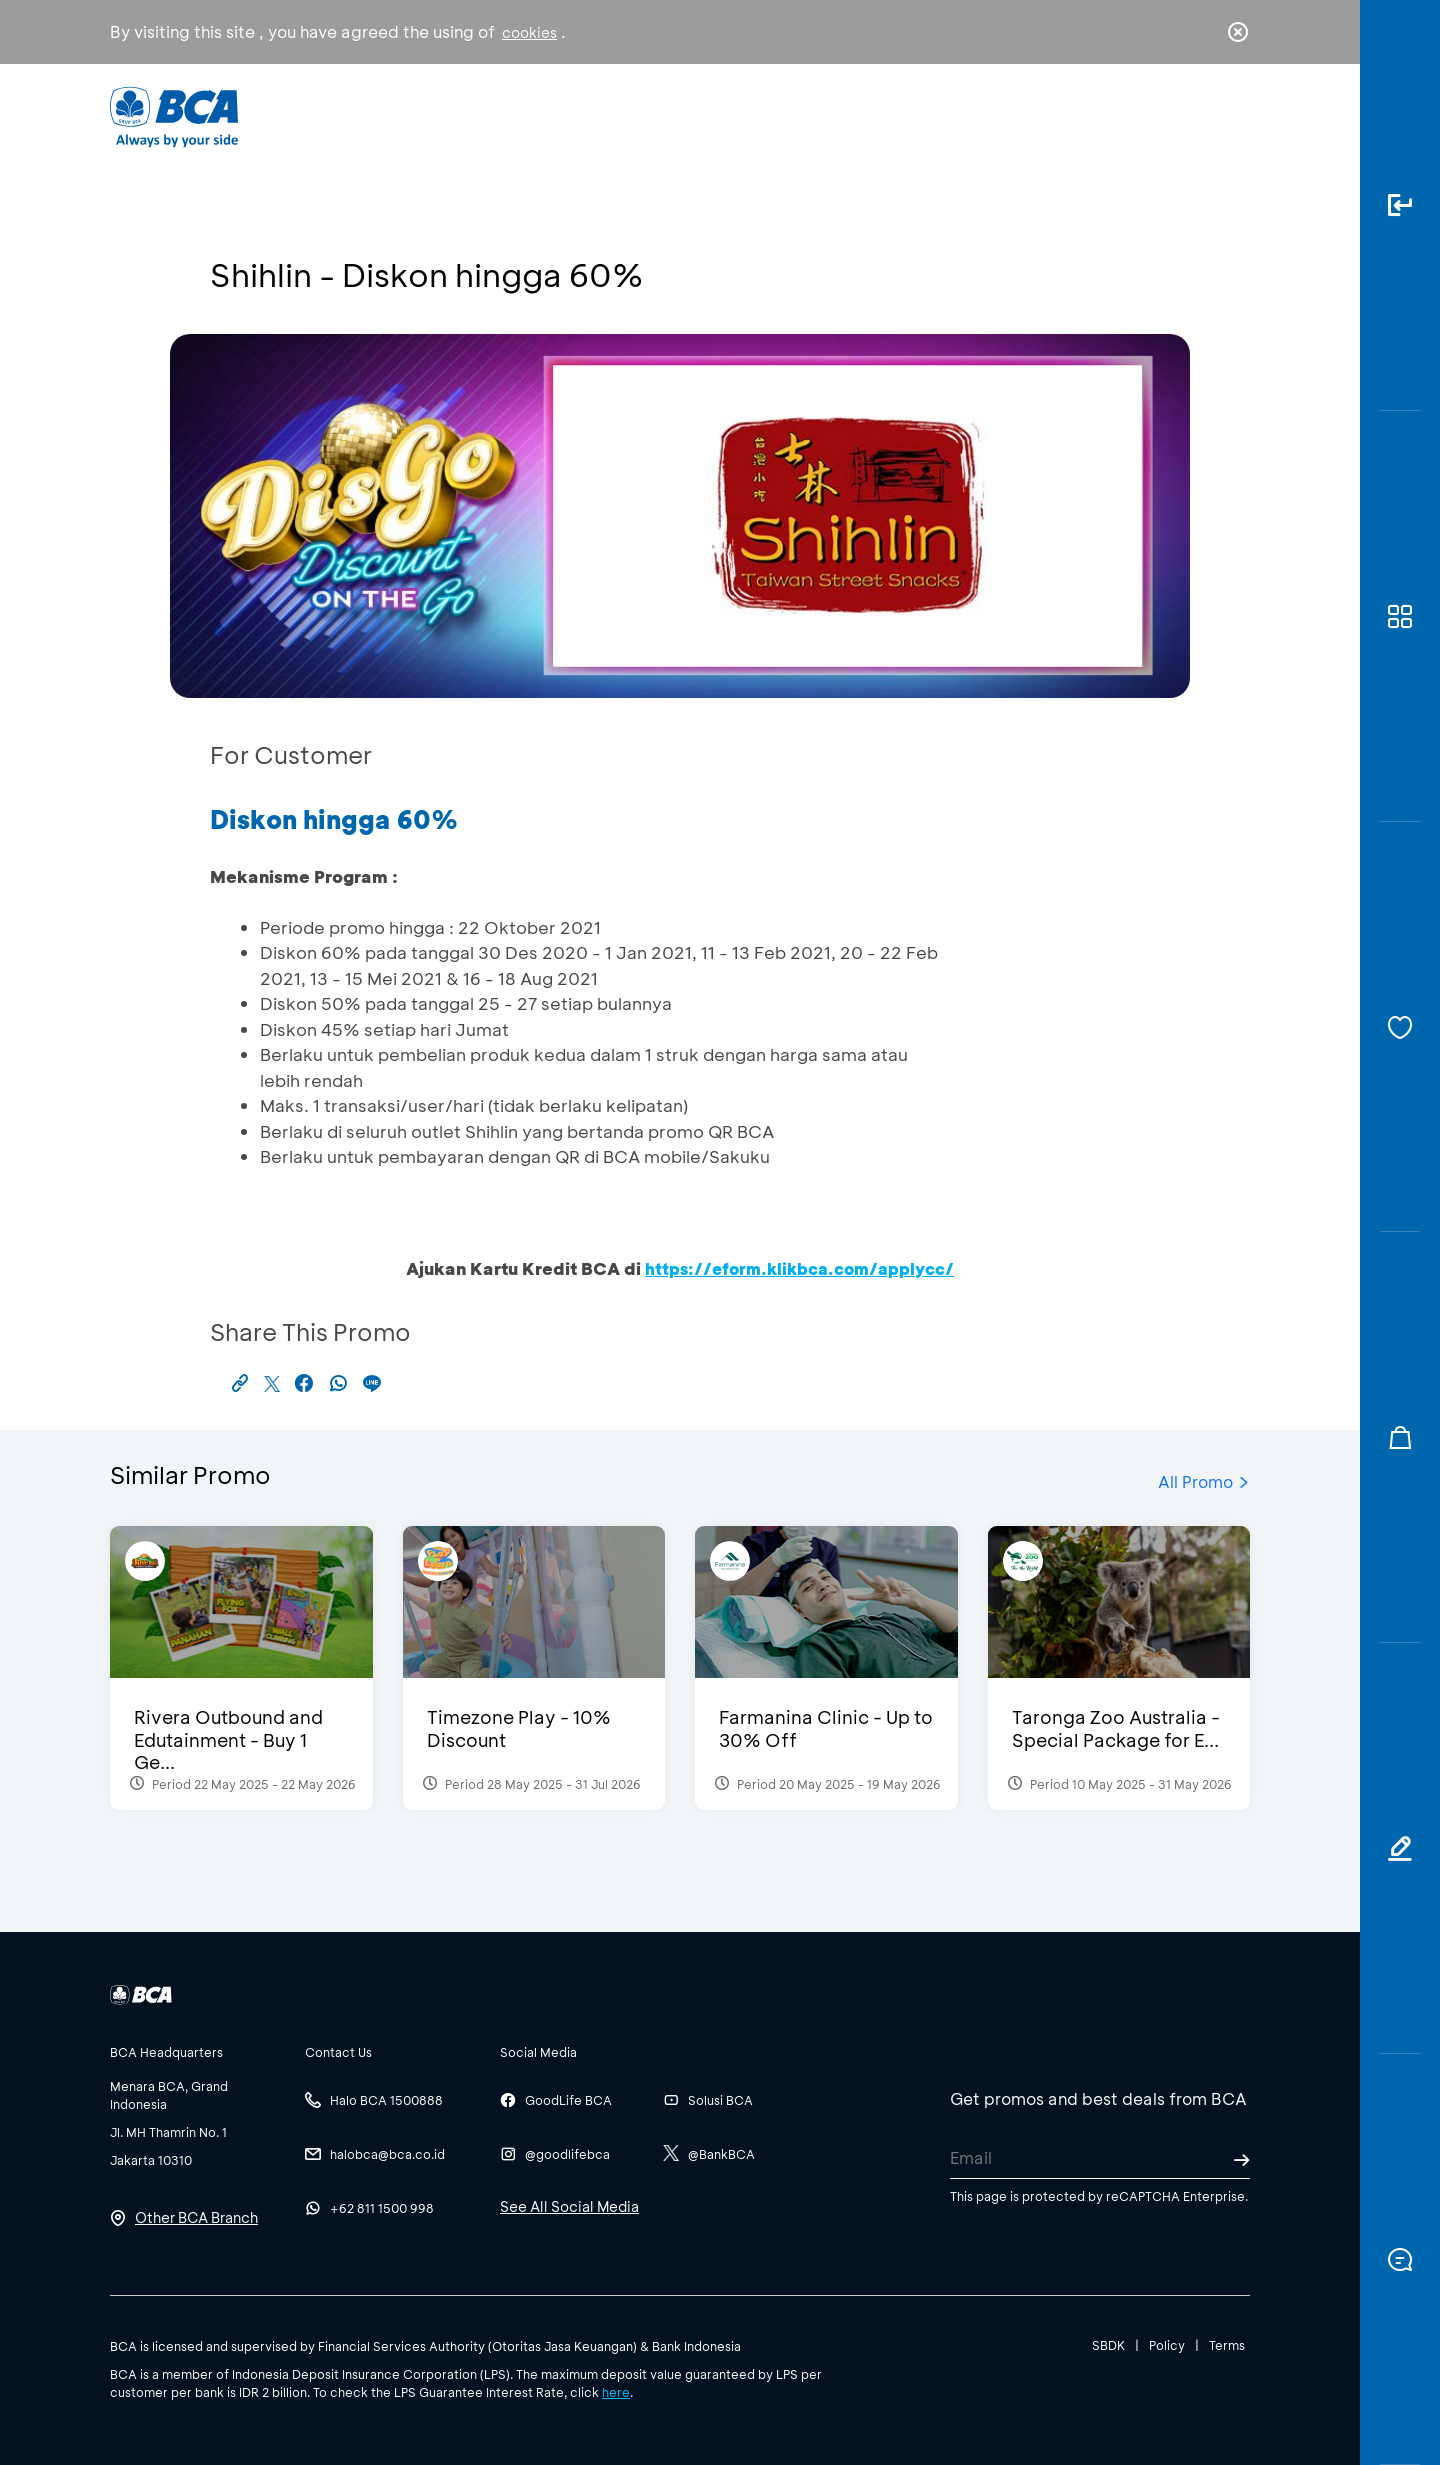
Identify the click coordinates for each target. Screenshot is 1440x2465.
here (616, 2392)
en (1232, 117)
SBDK (1108, 2345)
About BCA (794, 115)
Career (929, 115)
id (1197, 117)
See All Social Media (569, 2206)
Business (653, 115)
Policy (1167, 2345)
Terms (1227, 2345)
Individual (519, 115)
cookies (529, 32)
